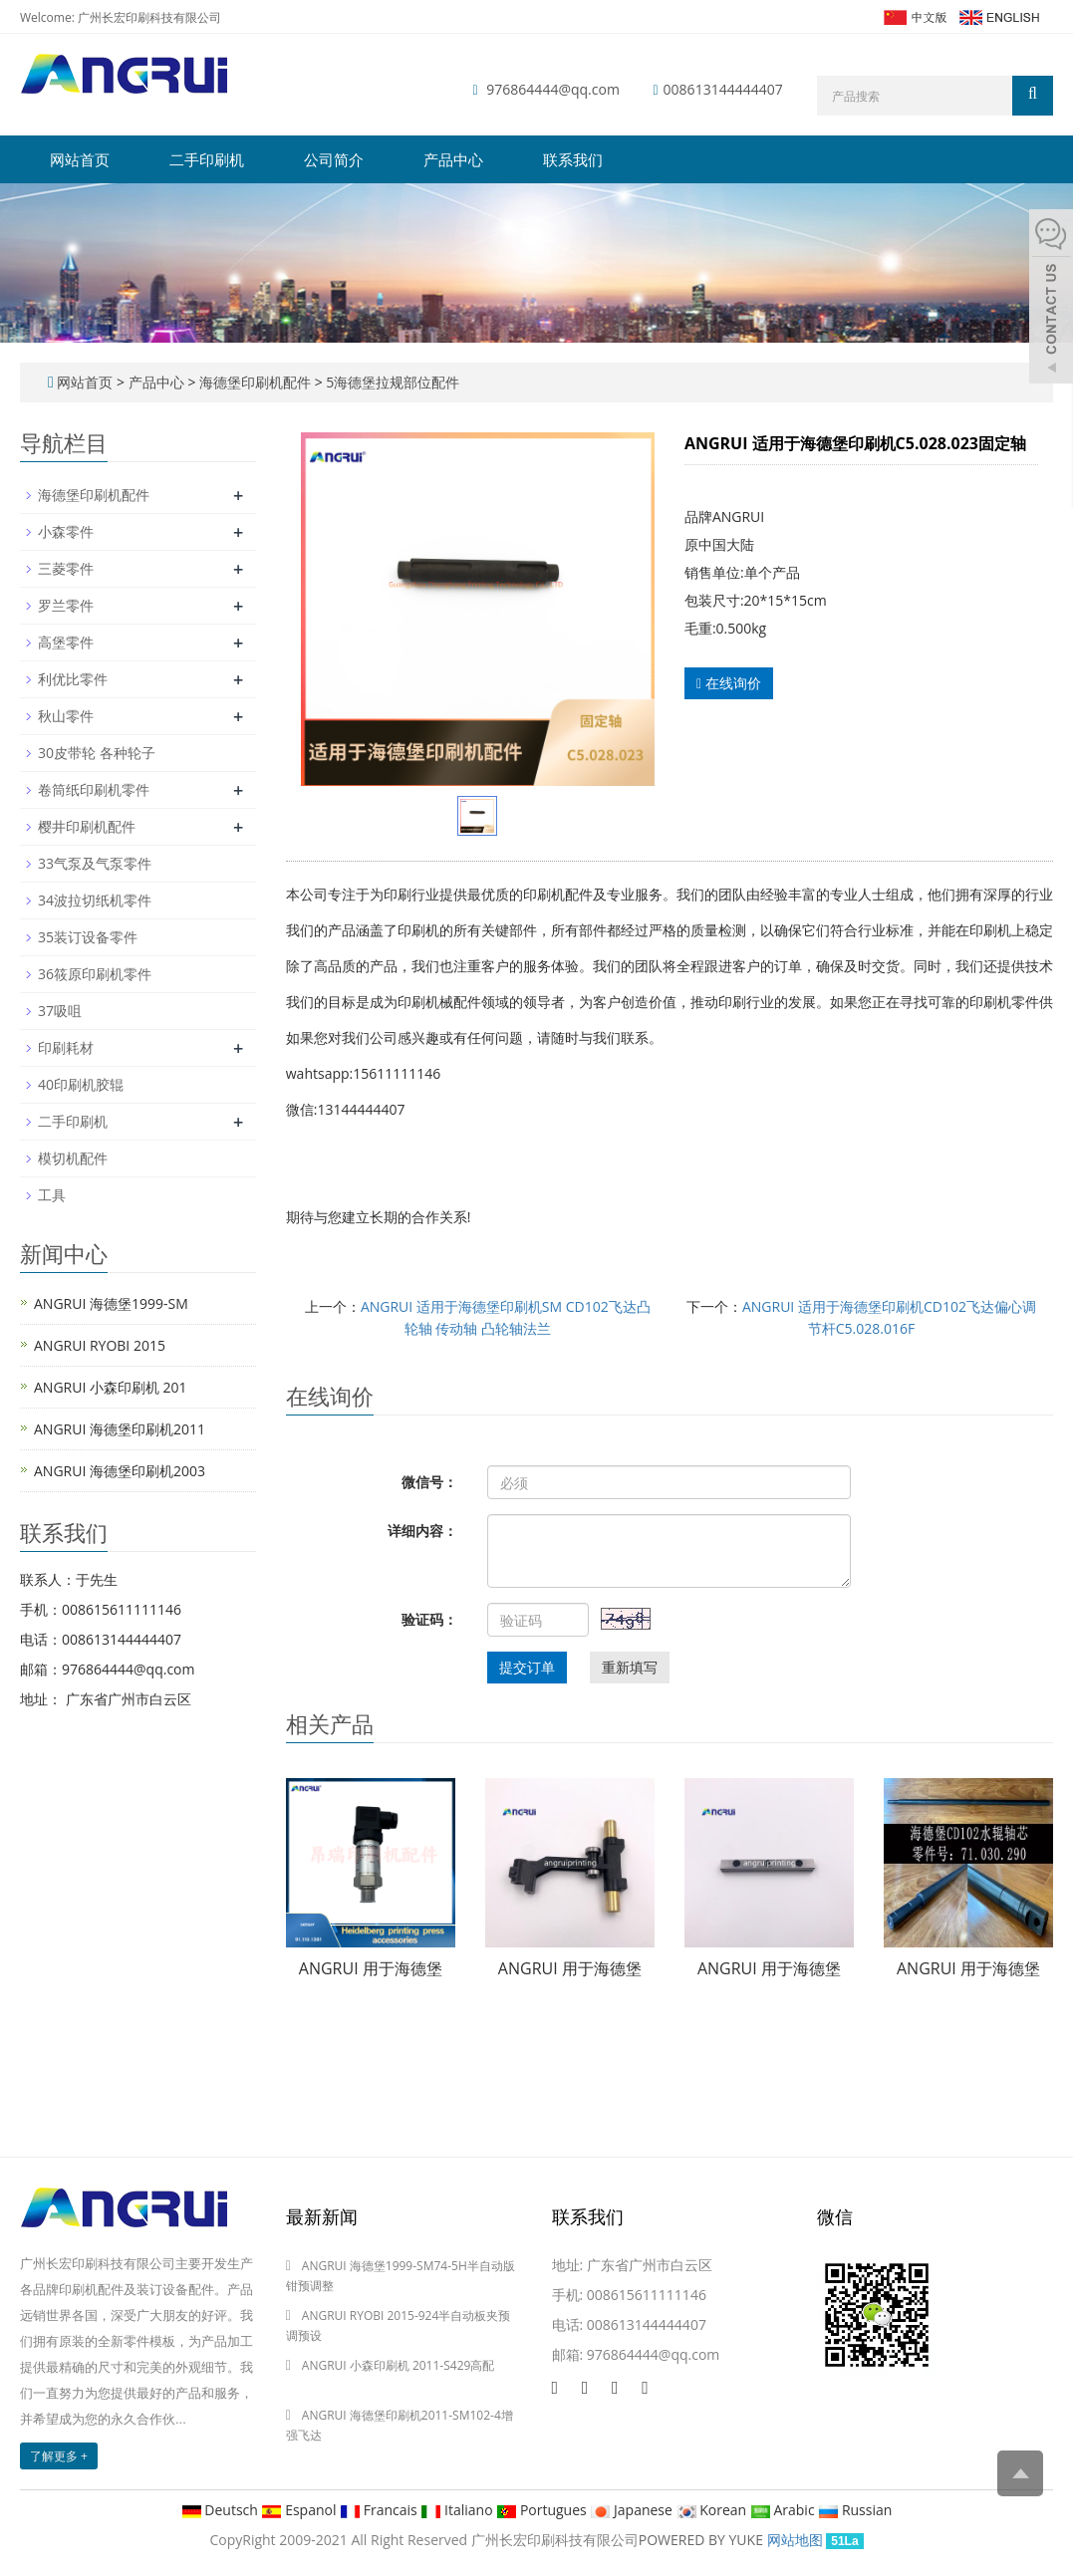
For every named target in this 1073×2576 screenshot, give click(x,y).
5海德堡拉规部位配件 (391, 382)
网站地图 (795, 2539)
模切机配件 (73, 1158)
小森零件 (66, 531)
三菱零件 (66, 568)
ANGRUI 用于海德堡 (370, 1968)
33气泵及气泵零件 (94, 863)
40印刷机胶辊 (81, 1084)
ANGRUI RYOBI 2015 (99, 1345)
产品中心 (453, 159)
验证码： (429, 1619)
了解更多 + (59, 2455)
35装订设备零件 (87, 936)
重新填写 (630, 1667)
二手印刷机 (206, 159)
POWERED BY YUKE (703, 2539)
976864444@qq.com (553, 89)
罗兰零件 (66, 605)
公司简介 (334, 159)
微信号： (429, 1481)
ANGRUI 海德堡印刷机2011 (119, 1428)
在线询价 (728, 682)
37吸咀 (60, 1010)
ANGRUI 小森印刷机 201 (110, 1387)
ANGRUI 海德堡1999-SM (111, 1303)
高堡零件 (66, 642)
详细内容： (422, 1530)
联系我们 (573, 159)
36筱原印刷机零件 (94, 973)
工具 (52, 1194)
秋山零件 (66, 715)
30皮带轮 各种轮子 (96, 752)
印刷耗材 (66, 1047)
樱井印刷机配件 (86, 826)
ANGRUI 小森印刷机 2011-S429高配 (398, 2365)
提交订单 (527, 1667)
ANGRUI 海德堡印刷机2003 (119, 1470)
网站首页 (80, 159)
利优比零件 (73, 678)
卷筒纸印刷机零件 (93, 789)
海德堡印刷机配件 (254, 382)
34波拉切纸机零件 (94, 900)
